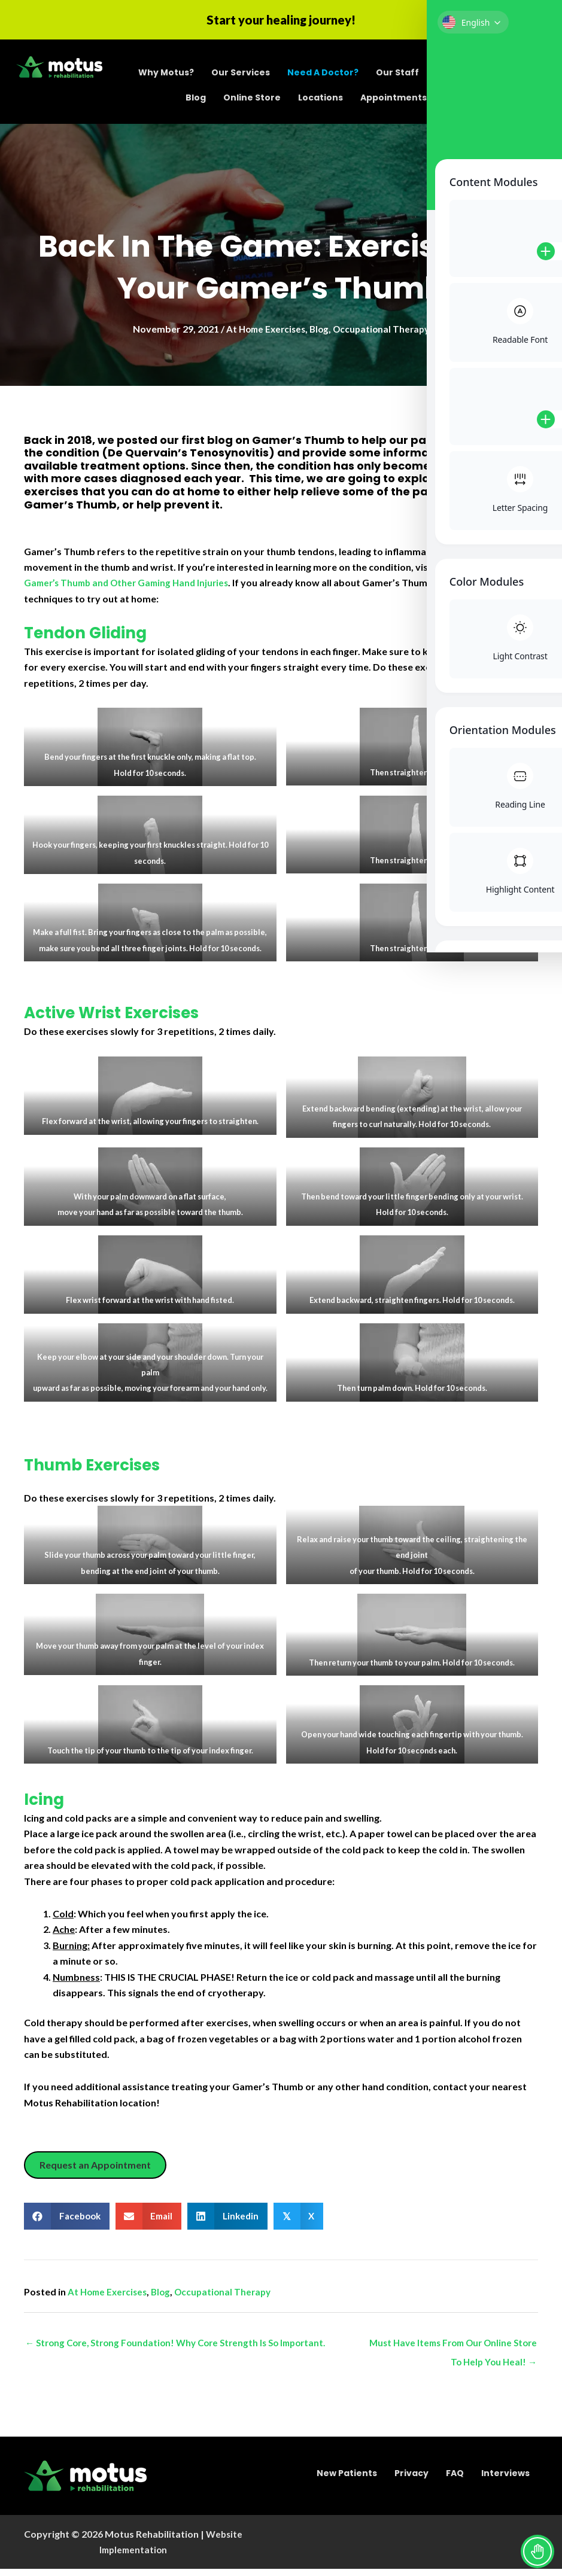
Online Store (252, 100)
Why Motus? (166, 75)
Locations (320, 100)
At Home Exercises (263, 334)
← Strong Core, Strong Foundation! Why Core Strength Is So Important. (183, 2347)
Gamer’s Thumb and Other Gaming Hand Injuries (131, 587)
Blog (196, 100)
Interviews (505, 2480)
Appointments (393, 100)
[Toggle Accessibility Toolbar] (537, 2551)
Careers (455, 75)
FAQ (455, 2480)
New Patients (347, 2480)
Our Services (240, 75)
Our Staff (397, 75)
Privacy (411, 2480)
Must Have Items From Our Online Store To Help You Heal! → (461, 2351)
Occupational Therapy (384, 334)
